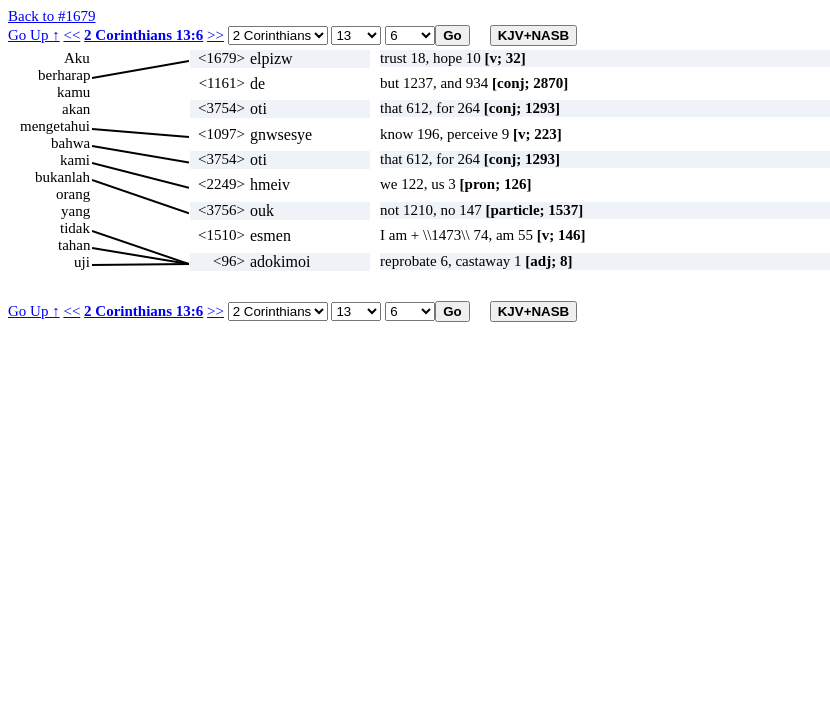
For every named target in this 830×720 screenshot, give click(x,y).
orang (73, 194)
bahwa (70, 143)
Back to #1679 (52, 16)
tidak (75, 228)
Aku (77, 58)
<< (71, 35)
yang (75, 211)
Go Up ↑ (34, 35)
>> (215, 35)
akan (76, 109)
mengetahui (55, 126)
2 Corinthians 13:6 (143, 35)
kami (75, 160)
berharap (64, 75)
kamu (73, 92)
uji (82, 262)
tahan (74, 245)
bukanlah (62, 177)
